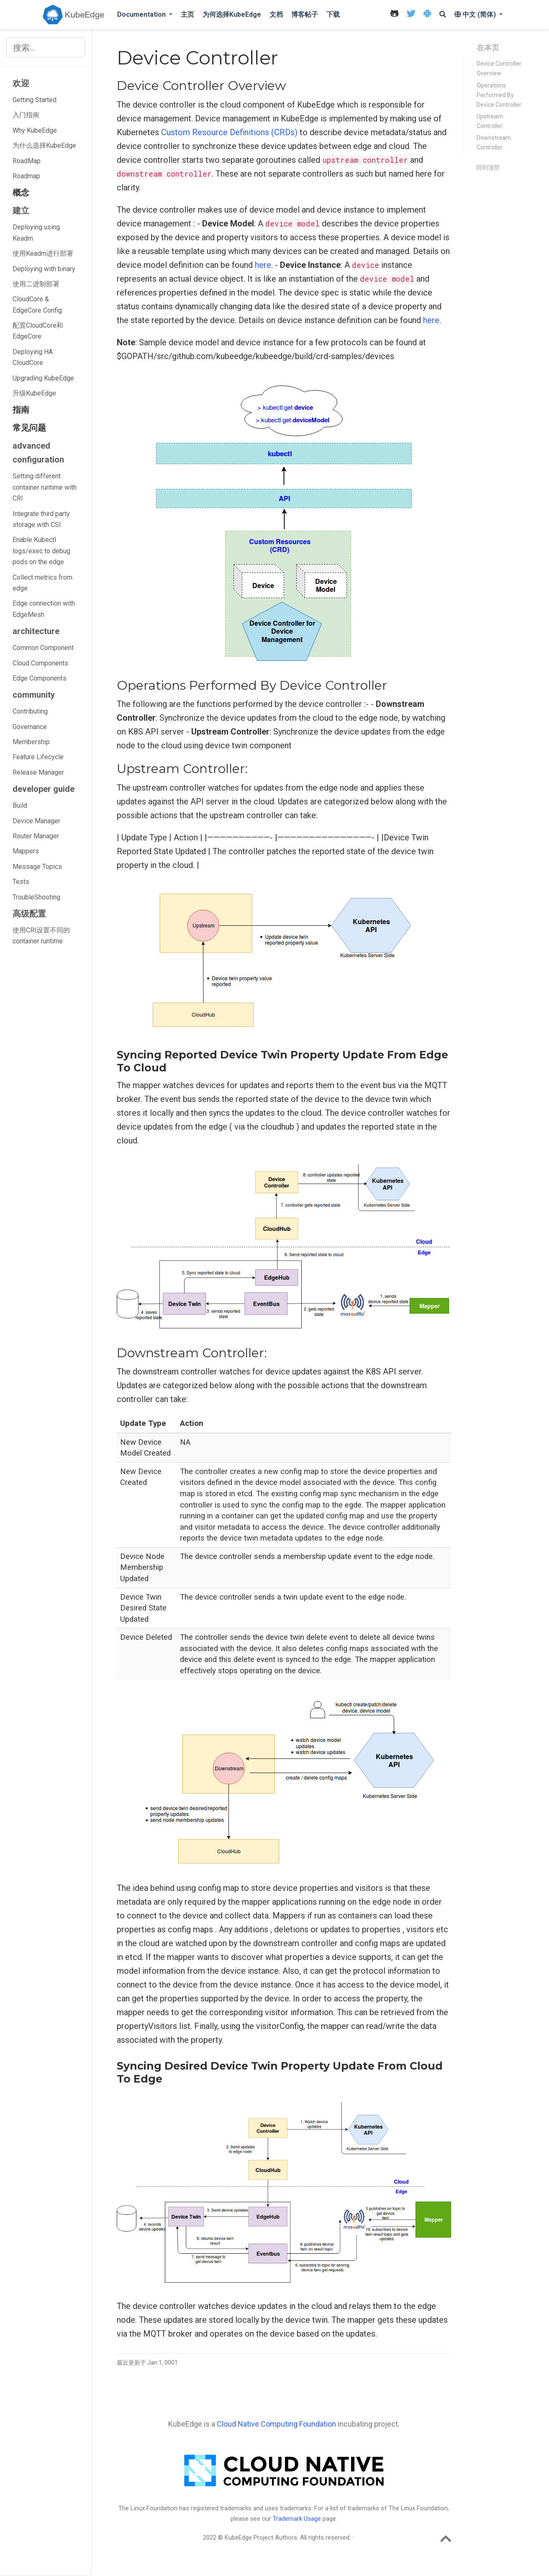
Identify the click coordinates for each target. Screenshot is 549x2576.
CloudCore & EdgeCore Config (37, 304)
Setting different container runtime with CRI (45, 487)
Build (20, 805)
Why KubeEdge (35, 130)
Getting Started (34, 100)
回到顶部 (488, 167)
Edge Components (40, 678)
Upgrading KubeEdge (43, 378)
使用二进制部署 (36, 284)
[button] (145, 14)
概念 (21, 192)
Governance (30, 727)
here (263, 265)
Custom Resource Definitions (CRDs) (229, 132)
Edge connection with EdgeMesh (44, 608)
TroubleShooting (36, 897)
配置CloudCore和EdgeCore (38, 330)
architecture (36, 631)
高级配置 (29, 914)
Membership (31, 742)
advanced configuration (38, 453)
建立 (21, 210)
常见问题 (29, 428)
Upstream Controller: (490, 121)
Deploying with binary (44, 269)
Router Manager (36, 836)
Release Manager (38, 772)
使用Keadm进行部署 (43, 253)
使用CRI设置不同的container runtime (41, 935)
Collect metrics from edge (42, 582)
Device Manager (36, 821)
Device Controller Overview (499, 68)
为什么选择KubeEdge (44, 145)
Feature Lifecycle (38, 757)
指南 (21, 410)
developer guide (43, 789)
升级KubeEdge (34, 393)
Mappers (26, 851)
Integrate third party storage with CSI (41, 519)
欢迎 (21, 83)
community (34, 695)
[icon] (394, 14)
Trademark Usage (297, 2518)
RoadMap (27, 161)
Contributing (30, 711)
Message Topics (37, 867)
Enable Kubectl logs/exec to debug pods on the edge (41, 551)
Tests (21, 882)
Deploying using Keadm (36, 232)
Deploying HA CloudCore (33, 357)
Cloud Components (40, 663)
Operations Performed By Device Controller (499, 95)
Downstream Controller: (494, 142)
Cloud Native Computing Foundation (276, 2423)
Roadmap (26, 176)
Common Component (43, 648)
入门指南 (26, 115)
